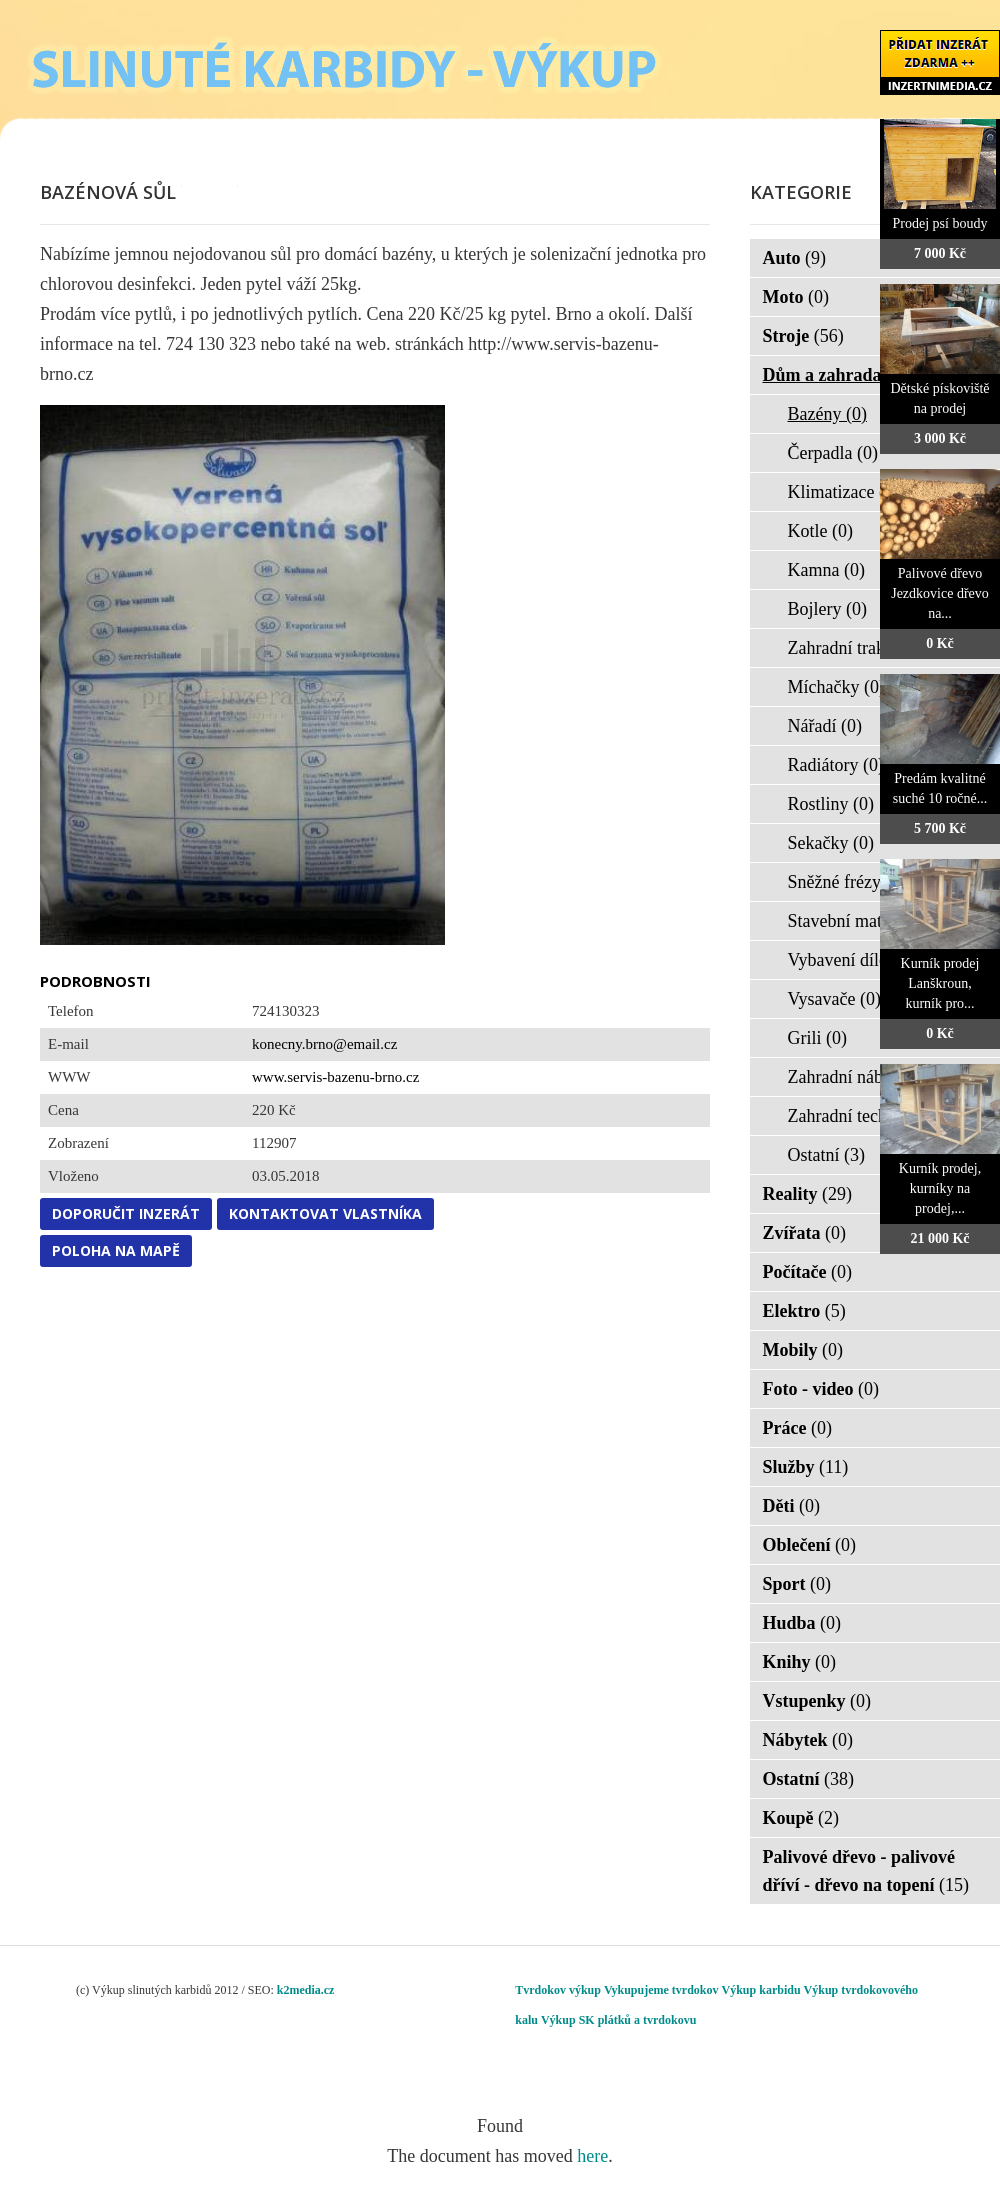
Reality (807, 1194)
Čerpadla (833, 453)
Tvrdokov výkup (558, 1990)
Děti (791, 1506)
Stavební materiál (864, 921)
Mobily (803, 1350)
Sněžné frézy (847, 882)
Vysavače (834, 999)
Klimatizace (844, 492)
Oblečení (810, 1545)
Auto (795, 258)
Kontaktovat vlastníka (325, 1213)
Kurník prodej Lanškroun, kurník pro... (940, 983)
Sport (797, 1584)
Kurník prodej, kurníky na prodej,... (940, 1188)
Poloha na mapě (116, 1250)
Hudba (802, 1623)
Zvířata (805, 1233)
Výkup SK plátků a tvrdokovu (618, 2020)
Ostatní (827, 1155)
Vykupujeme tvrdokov (661, 1990)
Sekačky (831, 843)
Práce (797, 1428)
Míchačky (836, 687)
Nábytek (808, 1740)
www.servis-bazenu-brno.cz (335, 1077)
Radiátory (836, 765)
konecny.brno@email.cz (324, 1044)
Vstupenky (817, 1701)
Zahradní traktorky (868, 648)
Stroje (803, 336)
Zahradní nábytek (864, 1077)
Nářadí (825, 726)
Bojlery (828, 609)
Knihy (800, 1662)
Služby (806, 1467)
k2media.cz (306, 1990)
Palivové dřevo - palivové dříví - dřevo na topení (866, 1871)
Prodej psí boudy (940, 223)
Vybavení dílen (855, 960)
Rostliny (831, 804)
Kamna (826, 570)
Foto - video (821, 1389)
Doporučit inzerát (126, 1213)
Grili (818, 1038)
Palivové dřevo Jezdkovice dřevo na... (940, 593)
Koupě (801, 1818)
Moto (796, 297)
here (592, 2156)
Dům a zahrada (835, 375)
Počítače (807, 1272)
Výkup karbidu (761, 1990)
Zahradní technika (866, 1116)
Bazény (827, 414)
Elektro (804, 1311)
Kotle (821, 531)
